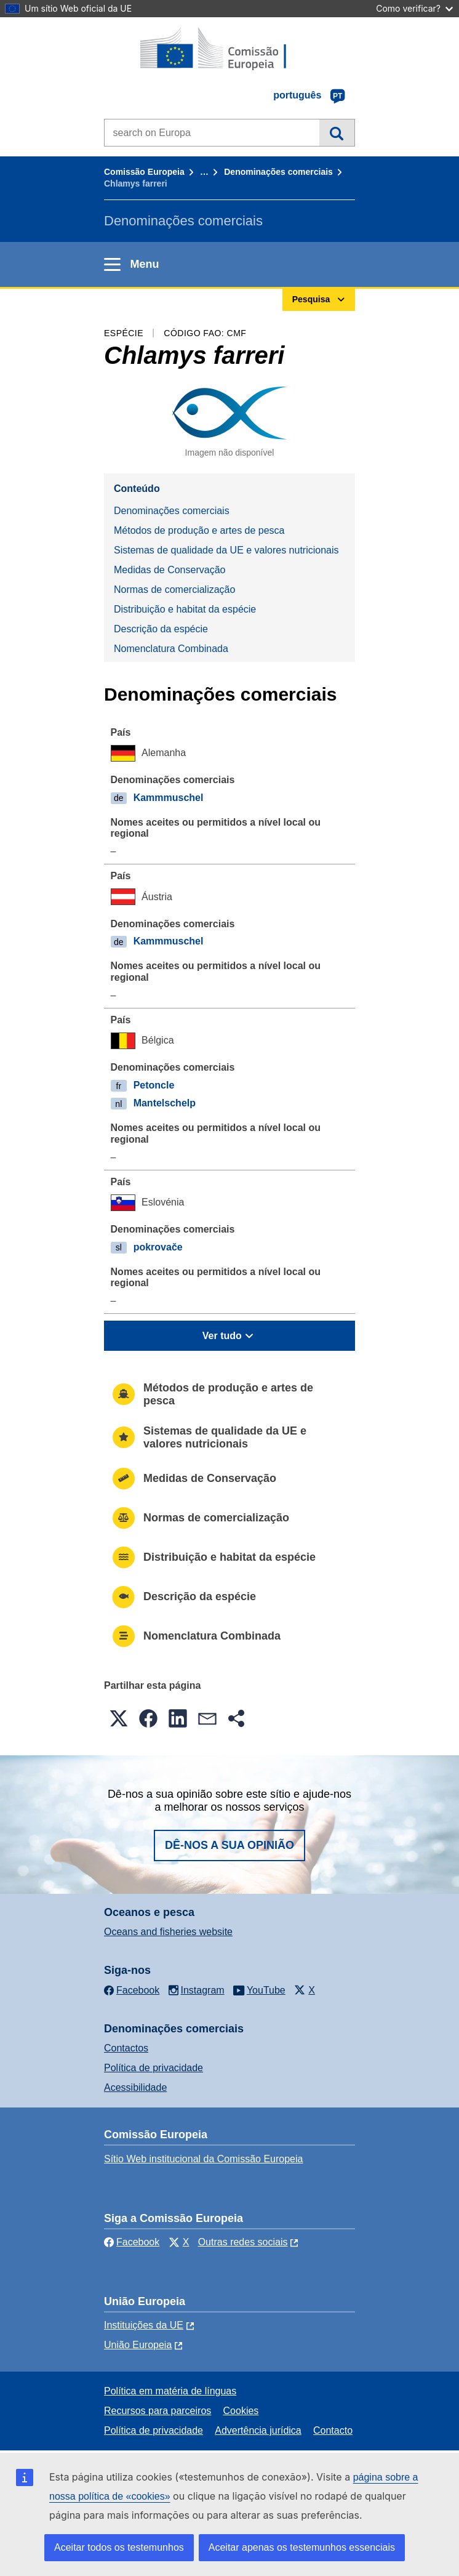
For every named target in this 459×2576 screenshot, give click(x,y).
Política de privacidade (153, 2068)
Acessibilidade (135, 2087)
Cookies (241, 2410)
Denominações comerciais (278, 172)
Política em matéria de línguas (170, 2391)
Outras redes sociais (243, 2242)
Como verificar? (414, 8)
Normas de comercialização (174, 589)
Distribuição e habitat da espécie (185, 609)
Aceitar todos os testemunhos (119, 2547)
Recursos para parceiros (157, 2410)
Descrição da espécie (161, 629)
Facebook (131, 2242)
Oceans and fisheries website (168, 1931)
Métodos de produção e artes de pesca (199, 530)
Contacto (333, 2430)
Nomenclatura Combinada (171, 648)
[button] (118, 1718)
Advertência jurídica (258, 2430)
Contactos (126, 2048)
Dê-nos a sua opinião (229, 1845)
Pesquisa (336, 132)
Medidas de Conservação (169, 570)
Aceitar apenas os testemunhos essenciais (302, 2547)
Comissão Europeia (144, 172)
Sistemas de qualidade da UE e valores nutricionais (226, 550)
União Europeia (138, 2345)
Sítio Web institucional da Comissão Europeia (203, 2159)
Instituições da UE (143, 2325)
